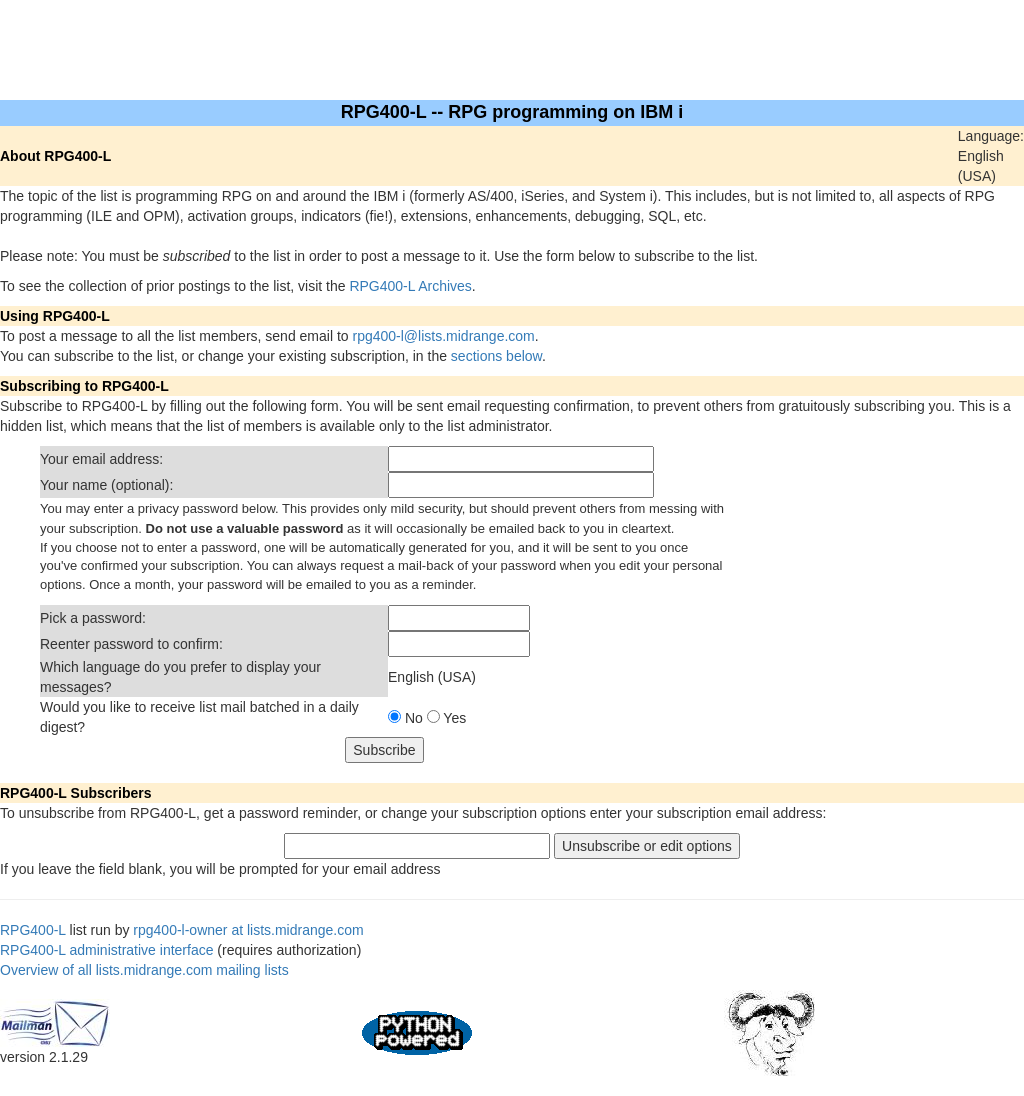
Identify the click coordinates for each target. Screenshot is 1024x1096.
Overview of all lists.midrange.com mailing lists (144, 970)
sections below (496, 356)
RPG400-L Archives (410, 286)
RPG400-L (33, 930)
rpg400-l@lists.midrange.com (444, 336)
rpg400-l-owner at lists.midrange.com (248, 930)
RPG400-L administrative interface (106, 950)
